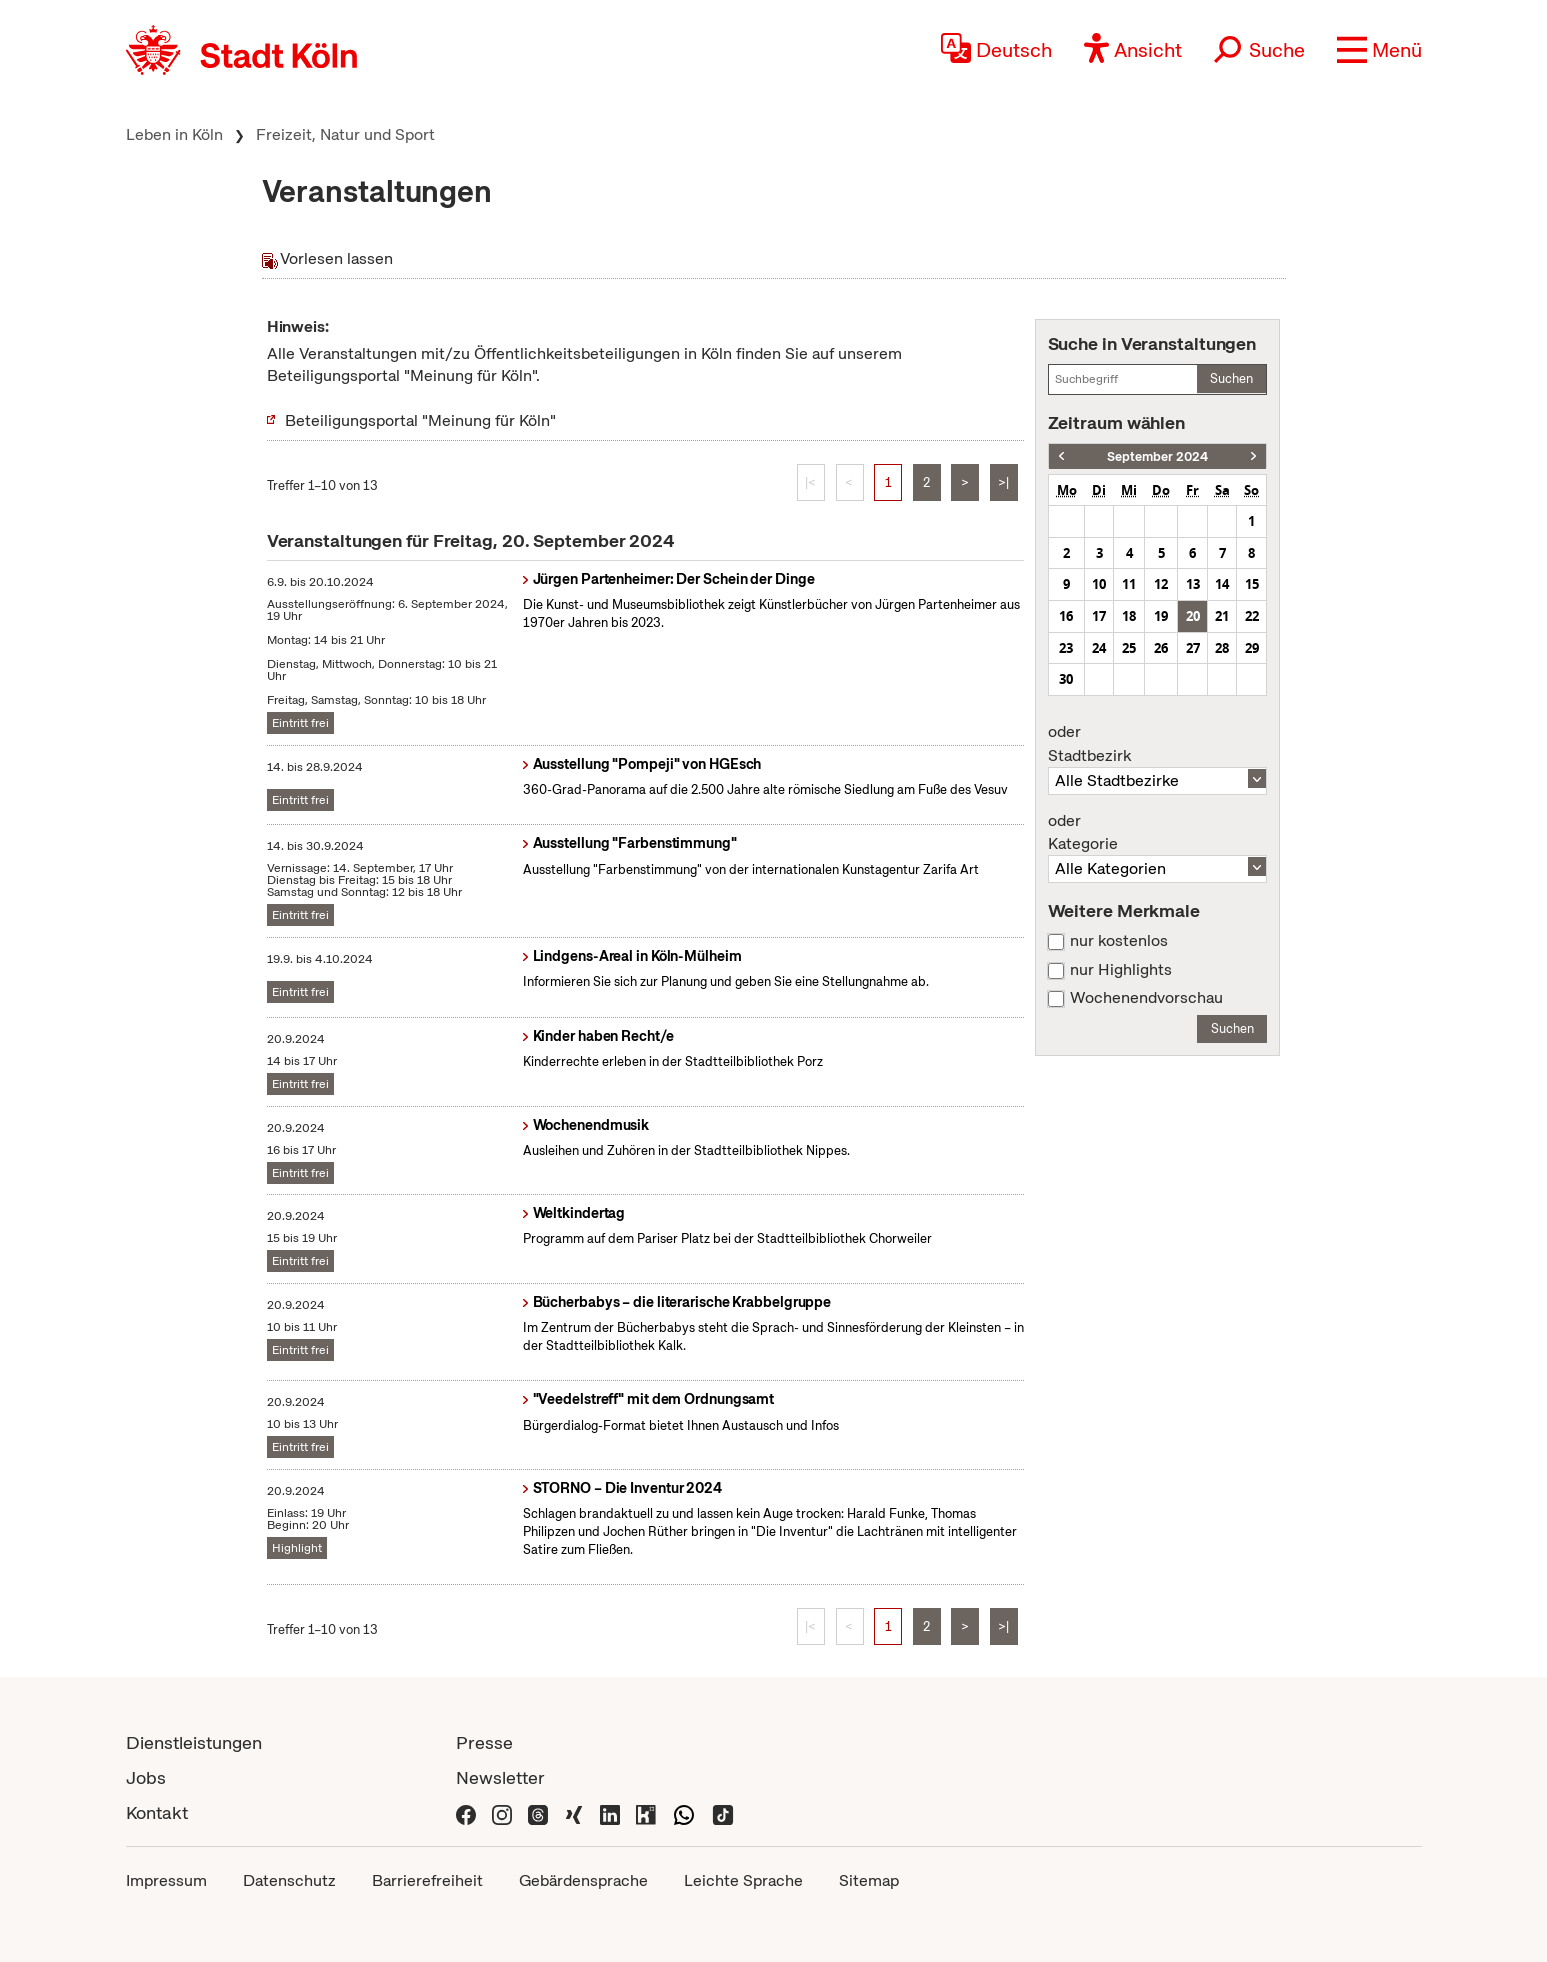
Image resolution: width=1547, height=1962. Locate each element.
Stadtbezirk (1158, 744)
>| (1003, 482)
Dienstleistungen (194, 1742)
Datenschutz (289, 1880)
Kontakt (157, 1812)
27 (1193, 648)
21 (1222, 616)
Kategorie (1158, 833)
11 (1129, 584)
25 (1129, 648)
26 (1161, 648)
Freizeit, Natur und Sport (345, 134)
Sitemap (869, 1880)
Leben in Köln (174, 134)
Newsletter (500, 1777)
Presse (484, 1742)
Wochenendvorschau (1146, 998)
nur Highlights (1121, 970)
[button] (1379, 50)
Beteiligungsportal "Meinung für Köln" (420, 420)
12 (1161, 584)
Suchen (1231, 378)
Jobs (146, 1777)
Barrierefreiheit (427, 1880)
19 (1161, 616)
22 (1252, 616)
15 (1252, 584)
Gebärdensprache (583, 1880)
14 (1222, 584)
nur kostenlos (1119, 941)
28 (1222, 648)
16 (1066, 616)
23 (1066, 648)
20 (1193, 616)
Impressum (166, 1880)
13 (1193, 584)
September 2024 (1157, 456)
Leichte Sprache (743, 1880)
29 (1252, 648)
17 (1099, 616)
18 (1129, 616)
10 (1099, 584)
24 (1099, 648)
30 (1066, 679)
